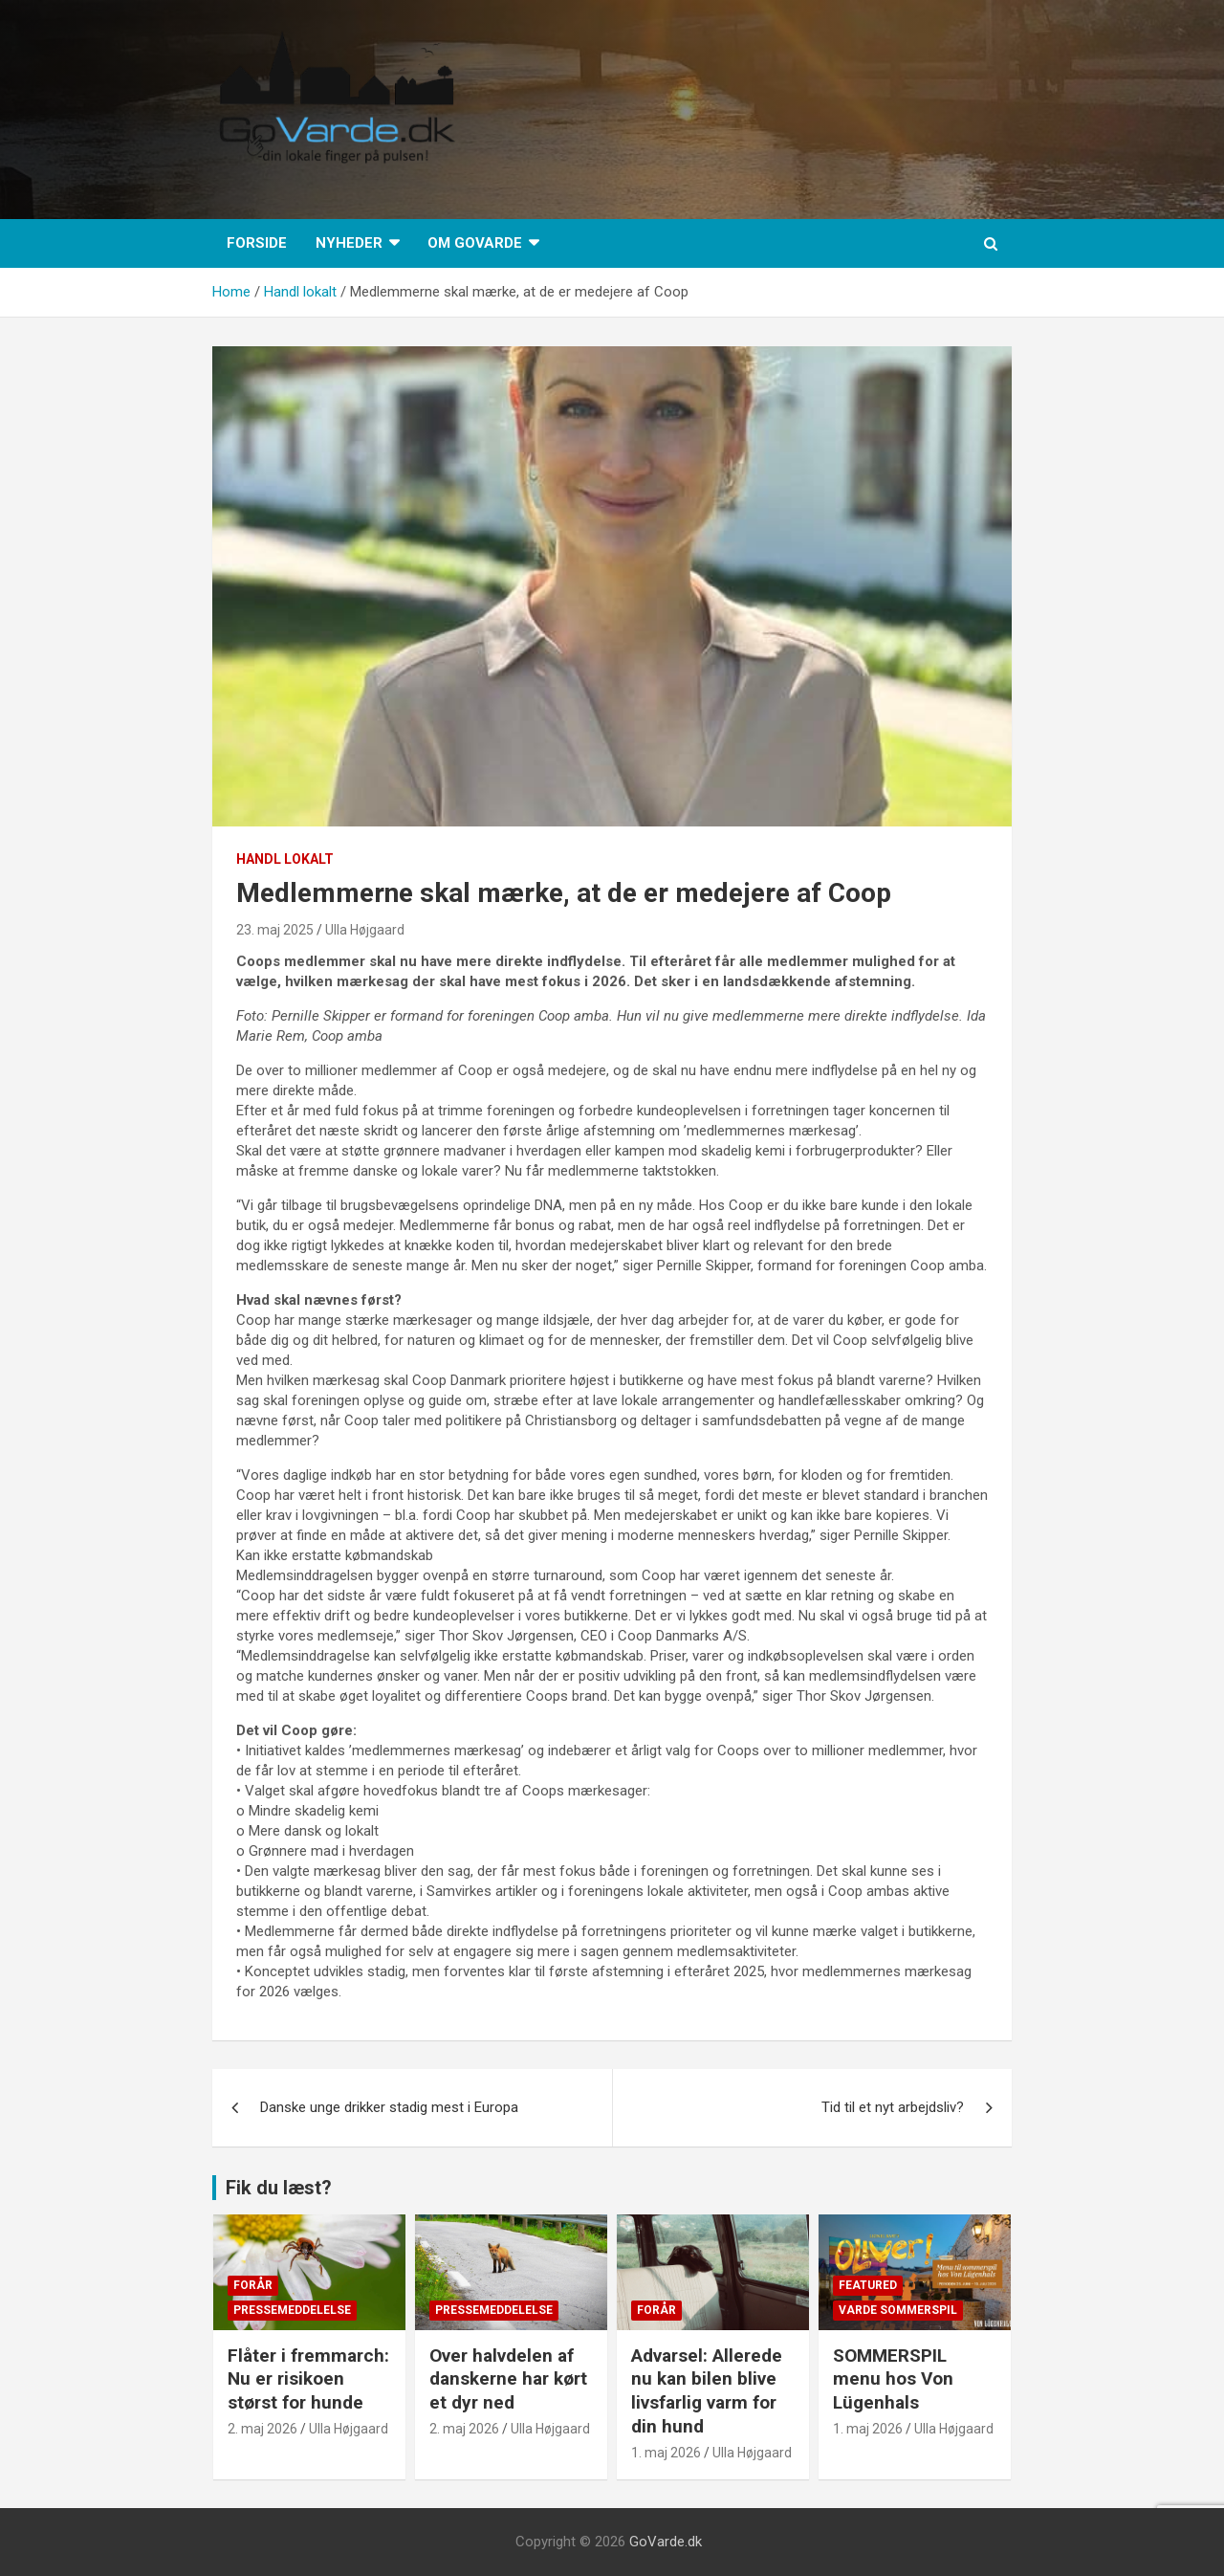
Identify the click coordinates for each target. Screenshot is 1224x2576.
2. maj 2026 (262, 2428)
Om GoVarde (474, 243)
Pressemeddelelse (292, 2310)
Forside (257, 243)
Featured (868, 2285)
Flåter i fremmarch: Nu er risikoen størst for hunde (308, 2379)
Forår (253, 2285)
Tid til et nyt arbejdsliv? (892, 2107)
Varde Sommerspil (898, 2310)
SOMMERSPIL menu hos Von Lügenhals (893, 2379)
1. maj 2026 (666, 2452)
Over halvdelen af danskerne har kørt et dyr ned (508, 2379)
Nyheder (349, 243)
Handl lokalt (285, 859)
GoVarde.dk (665, 2541)
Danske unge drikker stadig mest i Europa (389, 2107)
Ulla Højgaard (364, 929)
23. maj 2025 (275, 929)
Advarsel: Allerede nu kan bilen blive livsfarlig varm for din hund (706, 2391)
